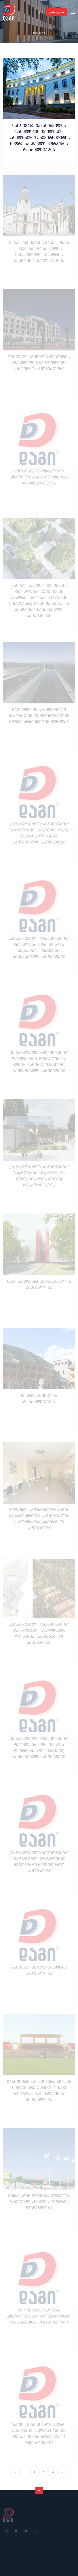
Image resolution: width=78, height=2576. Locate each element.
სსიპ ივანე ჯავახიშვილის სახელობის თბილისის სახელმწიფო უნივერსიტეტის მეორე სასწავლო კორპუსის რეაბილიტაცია (39, 138)
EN (41, 12)
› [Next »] (62, 2472)
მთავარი (39, 32)
